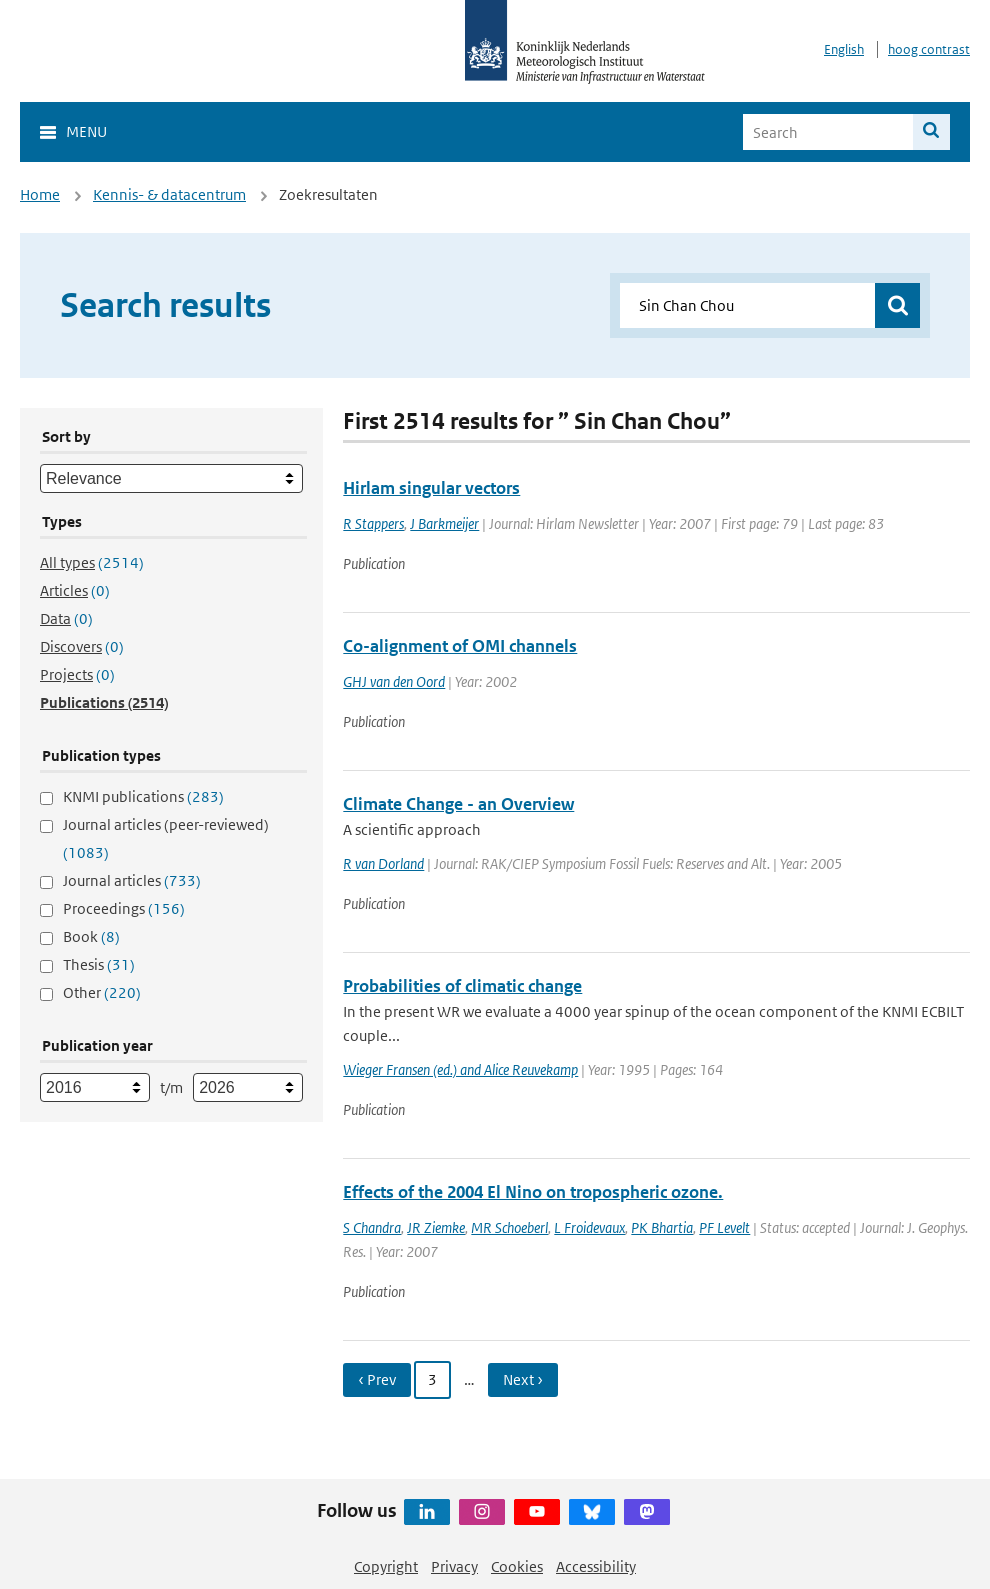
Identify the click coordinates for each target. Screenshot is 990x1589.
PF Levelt (724, 1227)
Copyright (386, 1566)
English (844, 49)
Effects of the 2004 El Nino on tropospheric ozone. (533, 1192)
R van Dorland (383, 863)
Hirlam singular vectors (431, 488)
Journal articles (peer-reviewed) (166, 838)
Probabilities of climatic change (462, 986)
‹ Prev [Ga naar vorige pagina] (377, 1379)
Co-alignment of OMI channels (460, 646)
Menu (86, 131)
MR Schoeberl (509, 1227)
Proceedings (124, 908)
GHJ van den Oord (394, 681)
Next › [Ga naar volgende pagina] (523, 1379)
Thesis (99, 964)
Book (91, 936)
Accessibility (596, 1566)
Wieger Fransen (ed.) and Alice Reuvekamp (460, 1069)
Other (102, 992)
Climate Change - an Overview (458, 804)
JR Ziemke (436, 1227)
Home (40, 194)
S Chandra (372, 1227)
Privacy (454, 1566)
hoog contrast (929, 49)
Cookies (517, 1566)
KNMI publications (143, 796)
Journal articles (132, 880)
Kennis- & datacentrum (169, 194)
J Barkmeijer (444, 523)
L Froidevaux (589, 1227)
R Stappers (373, 523)
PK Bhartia (662, 1227)
